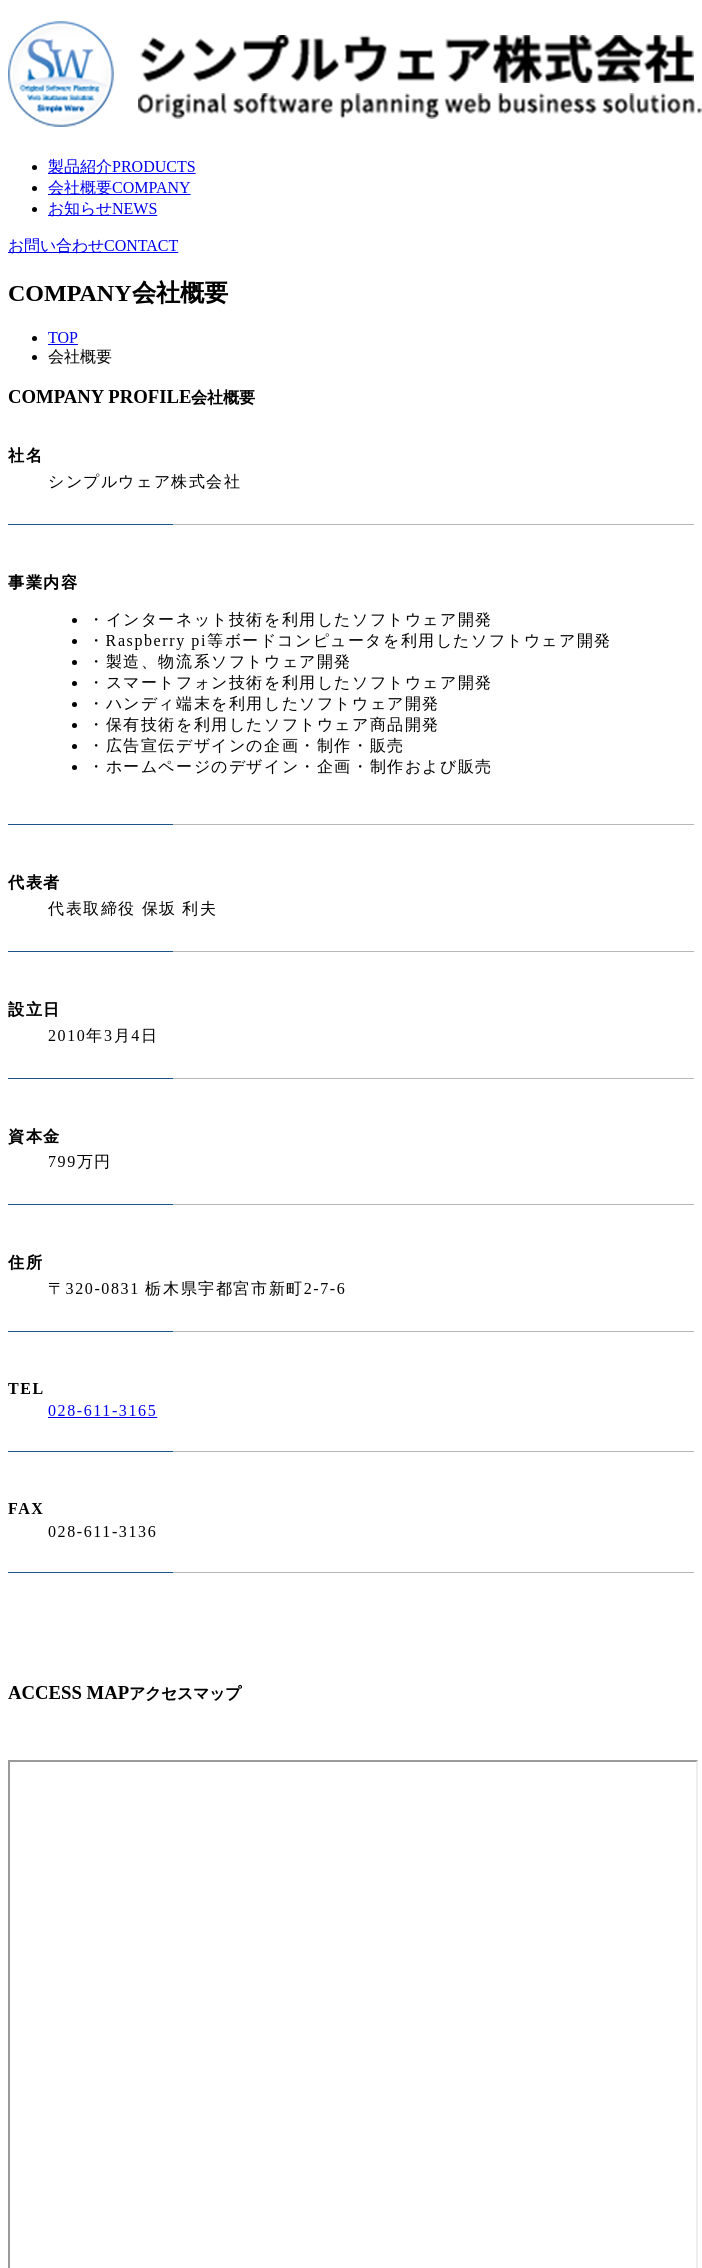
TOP (63, 337)
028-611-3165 (102, 1410)
